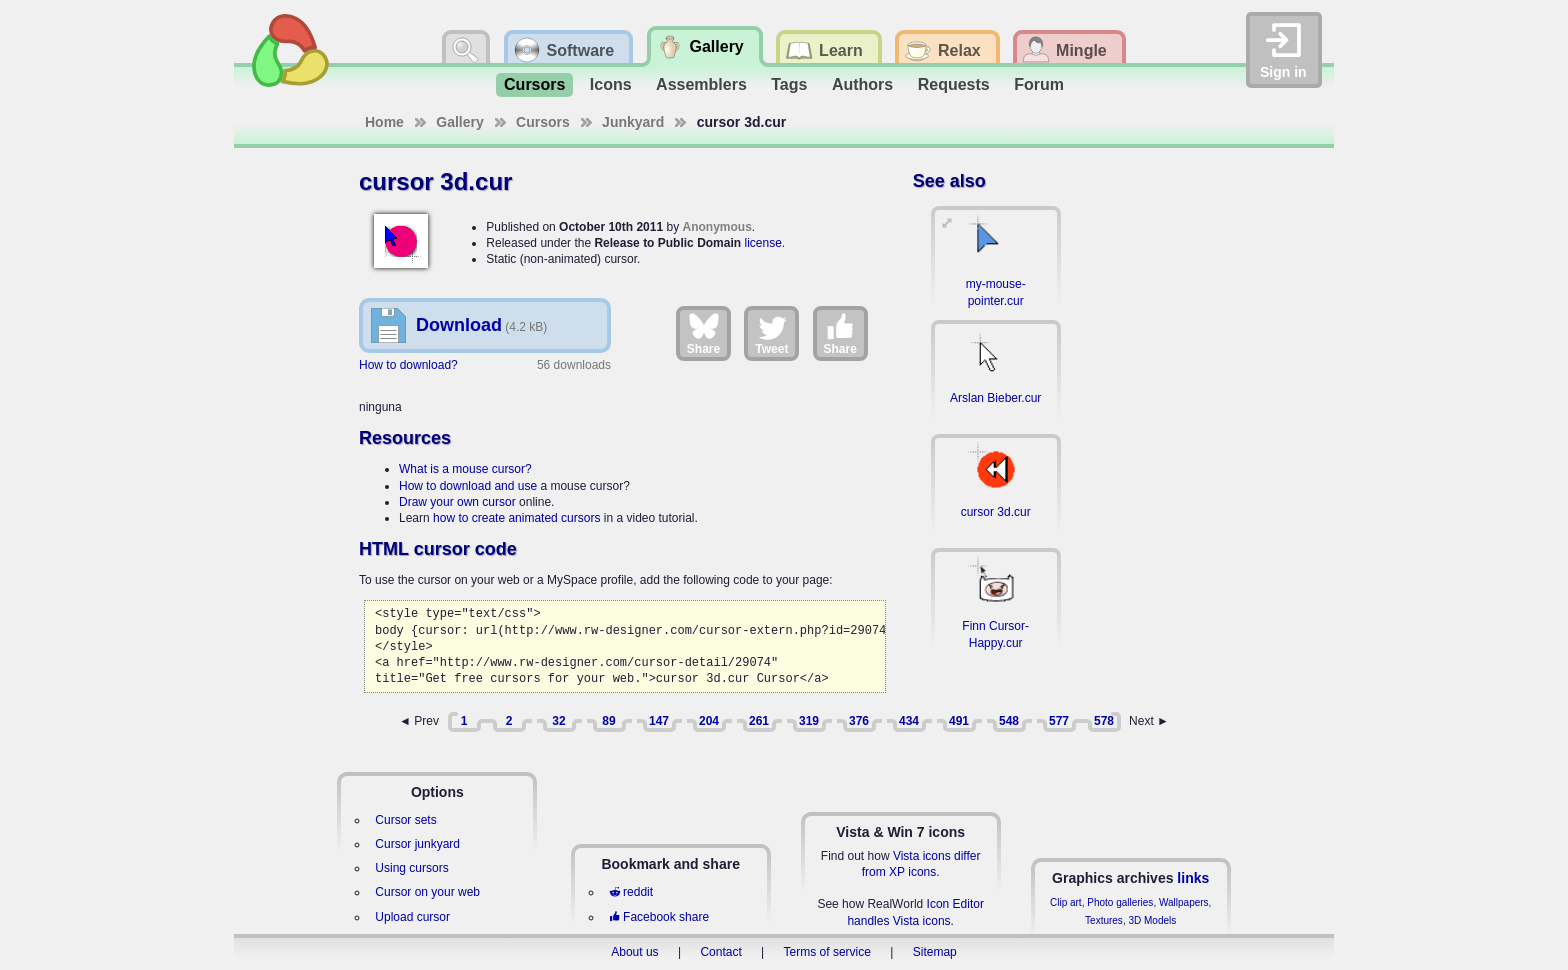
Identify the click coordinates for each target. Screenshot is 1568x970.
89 (608, 721)
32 (558, 721)
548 (1009, 721)
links (1193, 878)
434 (909, 721)
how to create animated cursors (516, 518)
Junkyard (633, 122)
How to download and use (468, 486)
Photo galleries (1120, 902)
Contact (720, 952)
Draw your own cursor (457, 502)
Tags (789, 84)
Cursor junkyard (417, 844)
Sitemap (935, 952)
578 (1104, 721)
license (762, 243)
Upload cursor (412, 917)
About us (634, 952)
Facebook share (659, 917)
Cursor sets (405, 820)
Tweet (771, 333)
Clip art (1066, 902)
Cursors (534, 84)
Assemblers (701, 84)
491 (959, 721)
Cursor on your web (427, 892)
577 (1059, 721)
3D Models (1152, 920)
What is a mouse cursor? (465, 469)
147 (659, 721)
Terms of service (827, 952)
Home (384, 122)
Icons (611, 84)
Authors (862, 84)
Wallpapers (1184, 902)
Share (703, 333)
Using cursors (411, 868)
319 (809, 721)
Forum (1039, 84)
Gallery (459, 122)
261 (759, 721)
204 (709, 721)
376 (859, 721)
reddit (631, 892)
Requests (954, 84)
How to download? (408, 365)
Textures (1104, 920)
